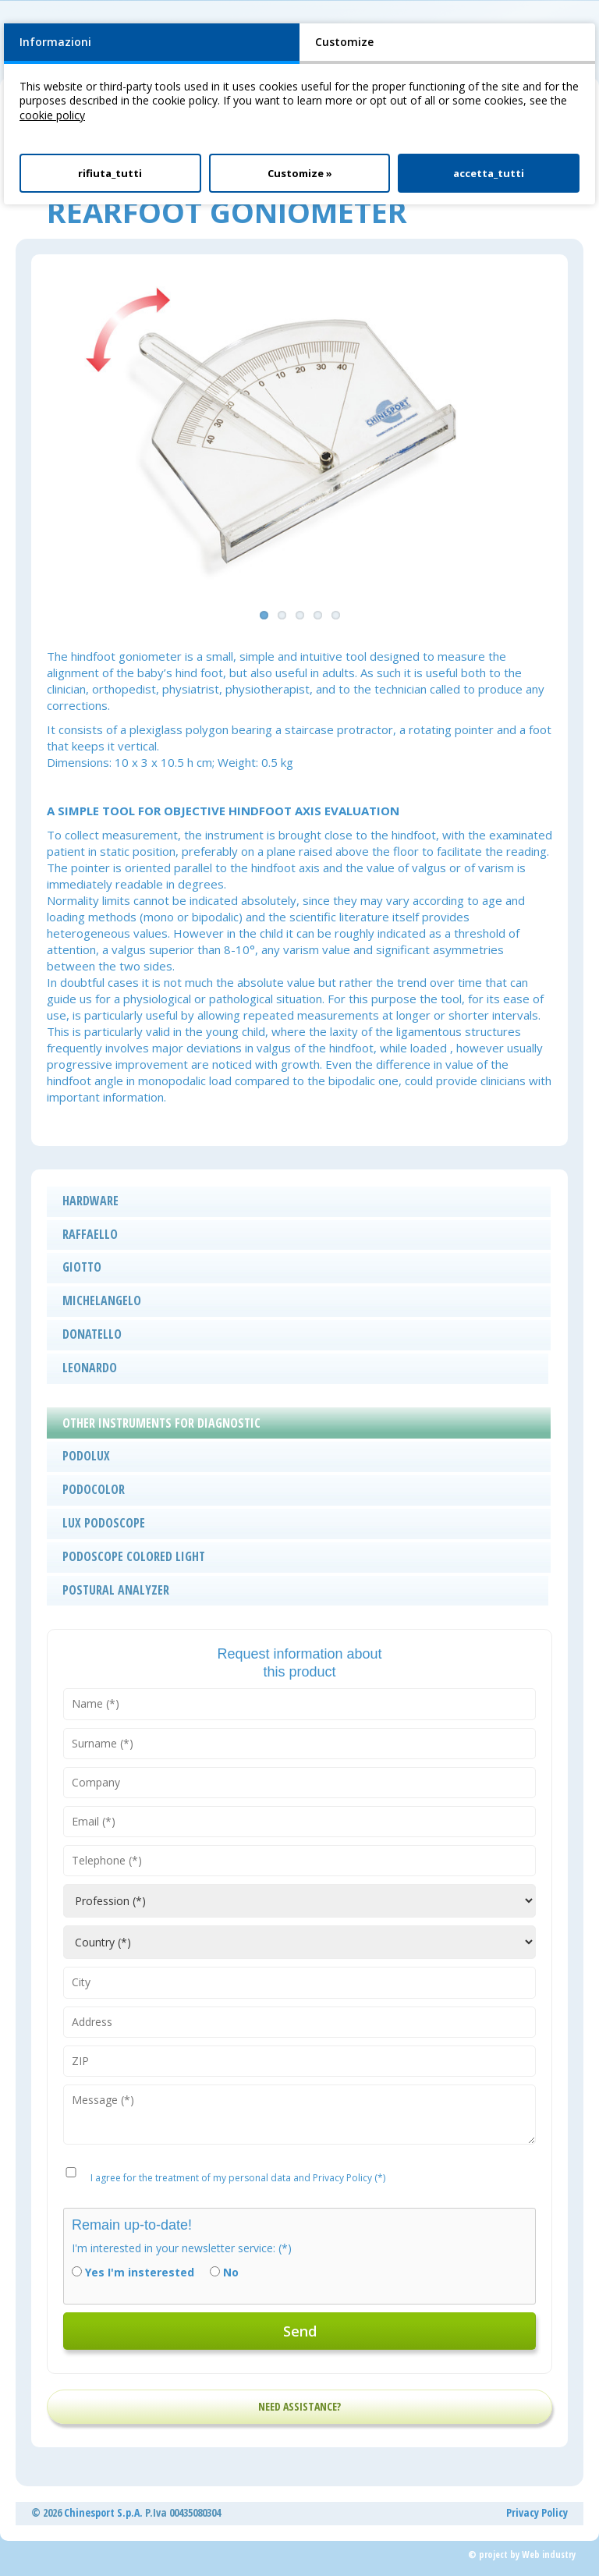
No (231, 2273)
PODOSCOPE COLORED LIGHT (133, 1556)
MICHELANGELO (101, 1300)
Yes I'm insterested (139, 2273)
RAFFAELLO (90, 1234)
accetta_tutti (488, 173)
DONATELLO (92, 1334)
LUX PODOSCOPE (103, 1522)
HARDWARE (90, 1200)
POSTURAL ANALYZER (115, 1589)
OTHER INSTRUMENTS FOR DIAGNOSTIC (161, 1423)
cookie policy (52, 115)
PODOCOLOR (93, 1489)
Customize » (300, 173)
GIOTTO (81, 1267)
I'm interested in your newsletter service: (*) (182, 2248)
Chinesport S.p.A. (103, 2512)
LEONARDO (89, 1367)
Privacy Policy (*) (349, 2177)
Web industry (549, 2554)
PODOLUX (86, 1455)
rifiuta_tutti (110, 173)
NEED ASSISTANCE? (299, 2406)
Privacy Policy (537, 2512)
